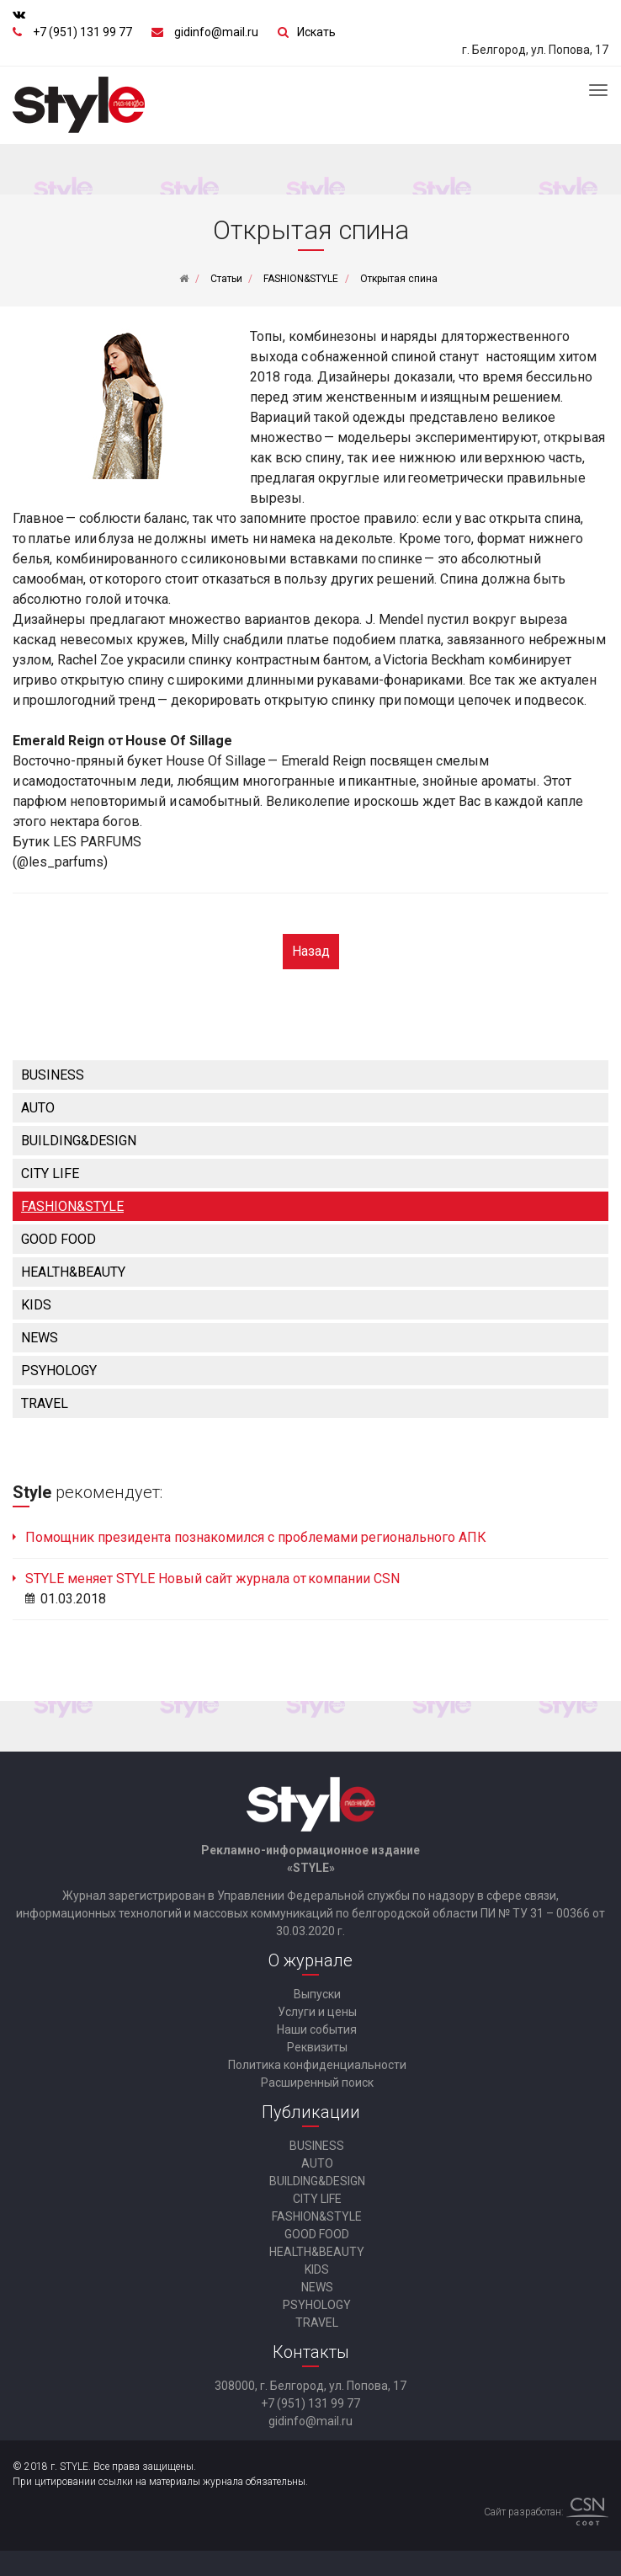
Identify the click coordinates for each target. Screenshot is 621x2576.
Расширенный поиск (317, 2082)
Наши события (317, 2029)
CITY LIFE (50, 1173)
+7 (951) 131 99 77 (82, 32)
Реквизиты (317, 2047)
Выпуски (317, 1994)
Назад (311, 951)
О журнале (310, 1960)
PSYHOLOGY (59, 1371)
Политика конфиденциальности (317, 2065)
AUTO (38, 1108)
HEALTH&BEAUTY (73, 1272)
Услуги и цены (317, 2012)
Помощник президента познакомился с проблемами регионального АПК (255, 1537)
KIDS (36, 1305)
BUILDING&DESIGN (78, 1141)
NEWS (39, 1338)
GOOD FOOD (58, 1239)
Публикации (311, 2112)
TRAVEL (44, 1403)
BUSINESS (52, 1075)
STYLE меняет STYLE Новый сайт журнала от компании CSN (212, 1579)
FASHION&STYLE (72, 1206)
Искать (316, 32)
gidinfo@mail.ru (216, 32)
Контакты (311, 2352)
